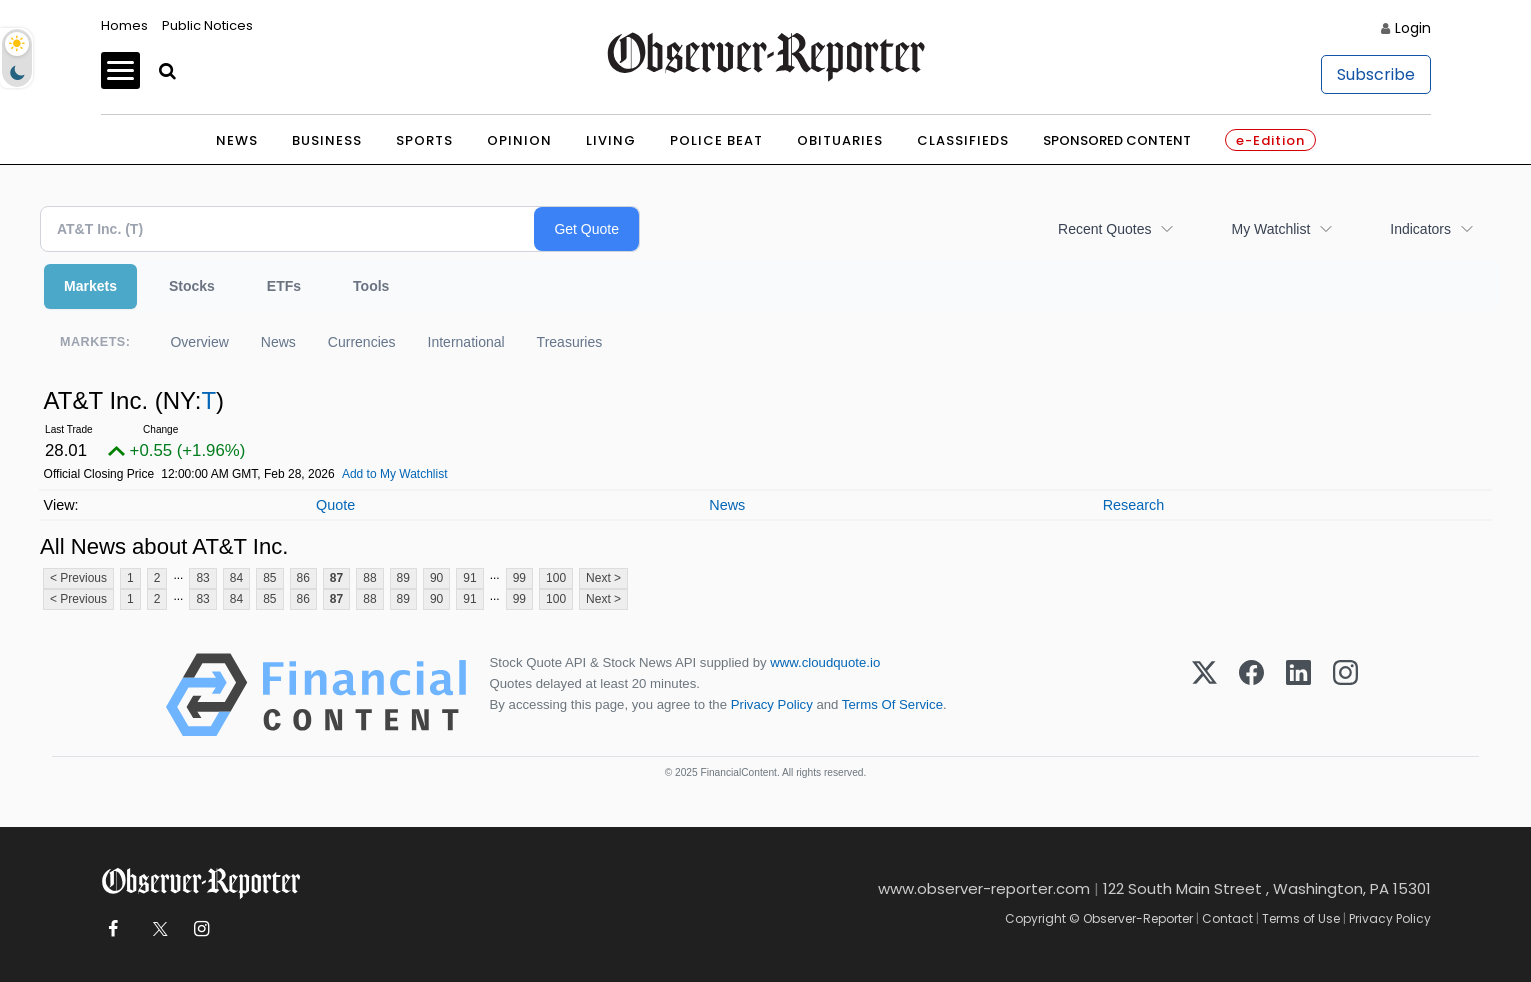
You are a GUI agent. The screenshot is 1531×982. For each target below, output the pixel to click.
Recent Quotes (1104, 229)
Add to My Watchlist (395, 474)
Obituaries (840, 140)
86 (303, 578)
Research (1134, 505)
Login (1413, 28)
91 (469, 578)
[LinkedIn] (1298, 695)
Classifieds (963, 140)
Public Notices (207, 25)
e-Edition (1270, 140)
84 (236, 578)
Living (611, 140)
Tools (371, 286)
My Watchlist (1270, 229)
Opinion (519, 140)
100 (556, 578)
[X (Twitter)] (1204, 695)
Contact (1227, 918)
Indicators (1420, 229)
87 (336, 578)
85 (269, 578)
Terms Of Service (892, 704)
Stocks (192, 286)
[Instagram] (1345, 695)
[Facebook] (1251, 695)
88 (369, 578)
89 (403, 578)
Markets (90, 286)
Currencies (362, 342)
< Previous (78, 578)
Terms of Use (1301, 918)
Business (327, 140)
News (237, 140)
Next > (603, 578)
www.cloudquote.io (825, 662)
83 (202, 578)
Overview (199, 342)
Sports (424, 140)
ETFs (284, 286)
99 (519, 578)
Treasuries (570, 342)
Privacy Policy (772, 704)
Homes (124, 25)
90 (436, 578)
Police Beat (716, 140)
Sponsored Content (1117, 140)
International (466, 342)
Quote (335, 505)
